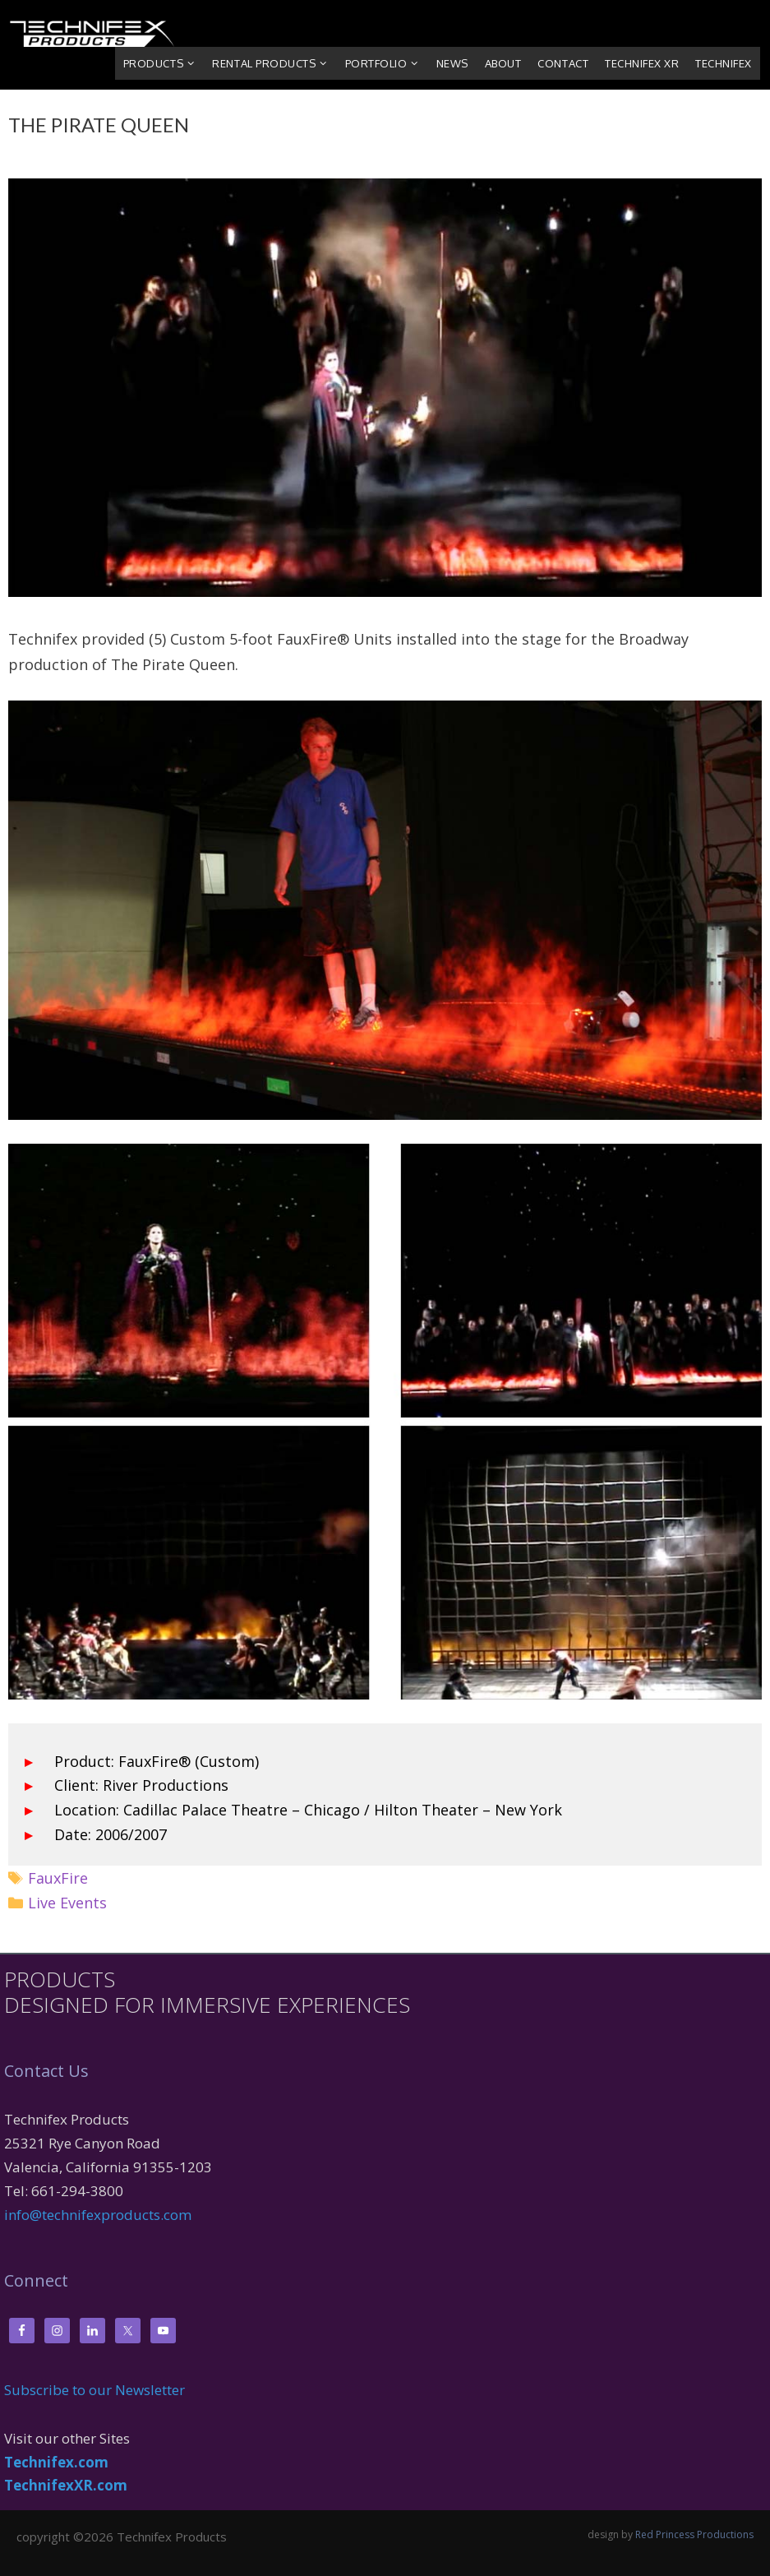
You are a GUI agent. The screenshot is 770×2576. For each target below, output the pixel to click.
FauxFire (58, 1878)
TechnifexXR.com (65, 2485)
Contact (562, 63)
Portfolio (386, 63)
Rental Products (274, 63)
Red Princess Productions (694, 2534)
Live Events (67, 1902)
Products (164, 63)
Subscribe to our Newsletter (94, 2389)
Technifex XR (642, 63)
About (503, 63)
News (452, 63)
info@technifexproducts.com (97, 2214)
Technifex (723, 63)
